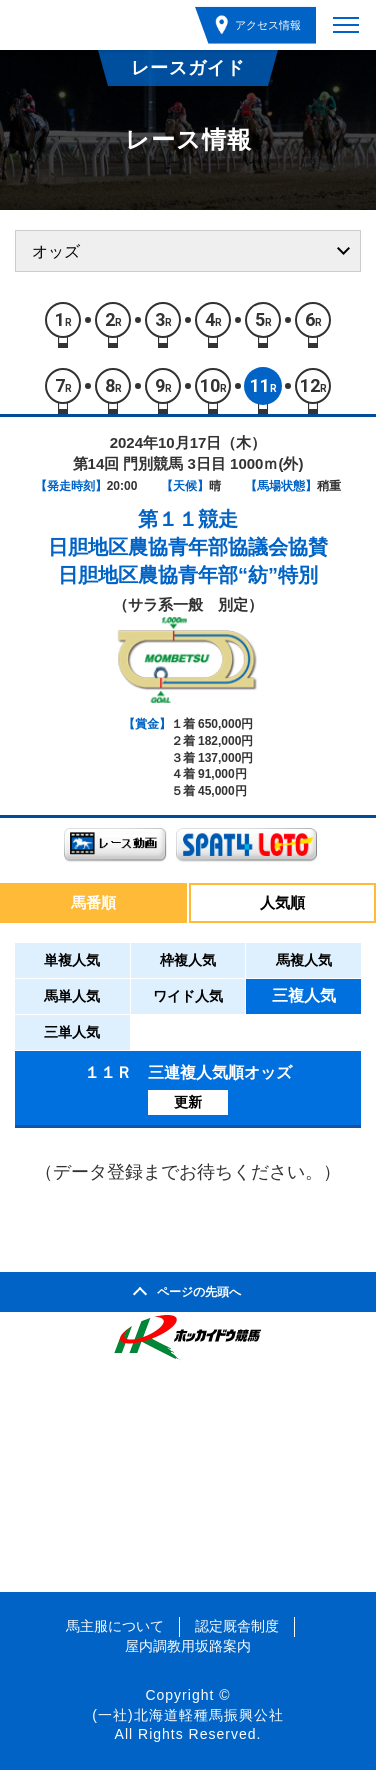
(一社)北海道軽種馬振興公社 (187, 1715)
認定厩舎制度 (237, 1626)
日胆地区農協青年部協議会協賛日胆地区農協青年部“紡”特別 (188, 561)
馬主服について (115, 1626)
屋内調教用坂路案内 (188, 1646)
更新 (188, 1102)
